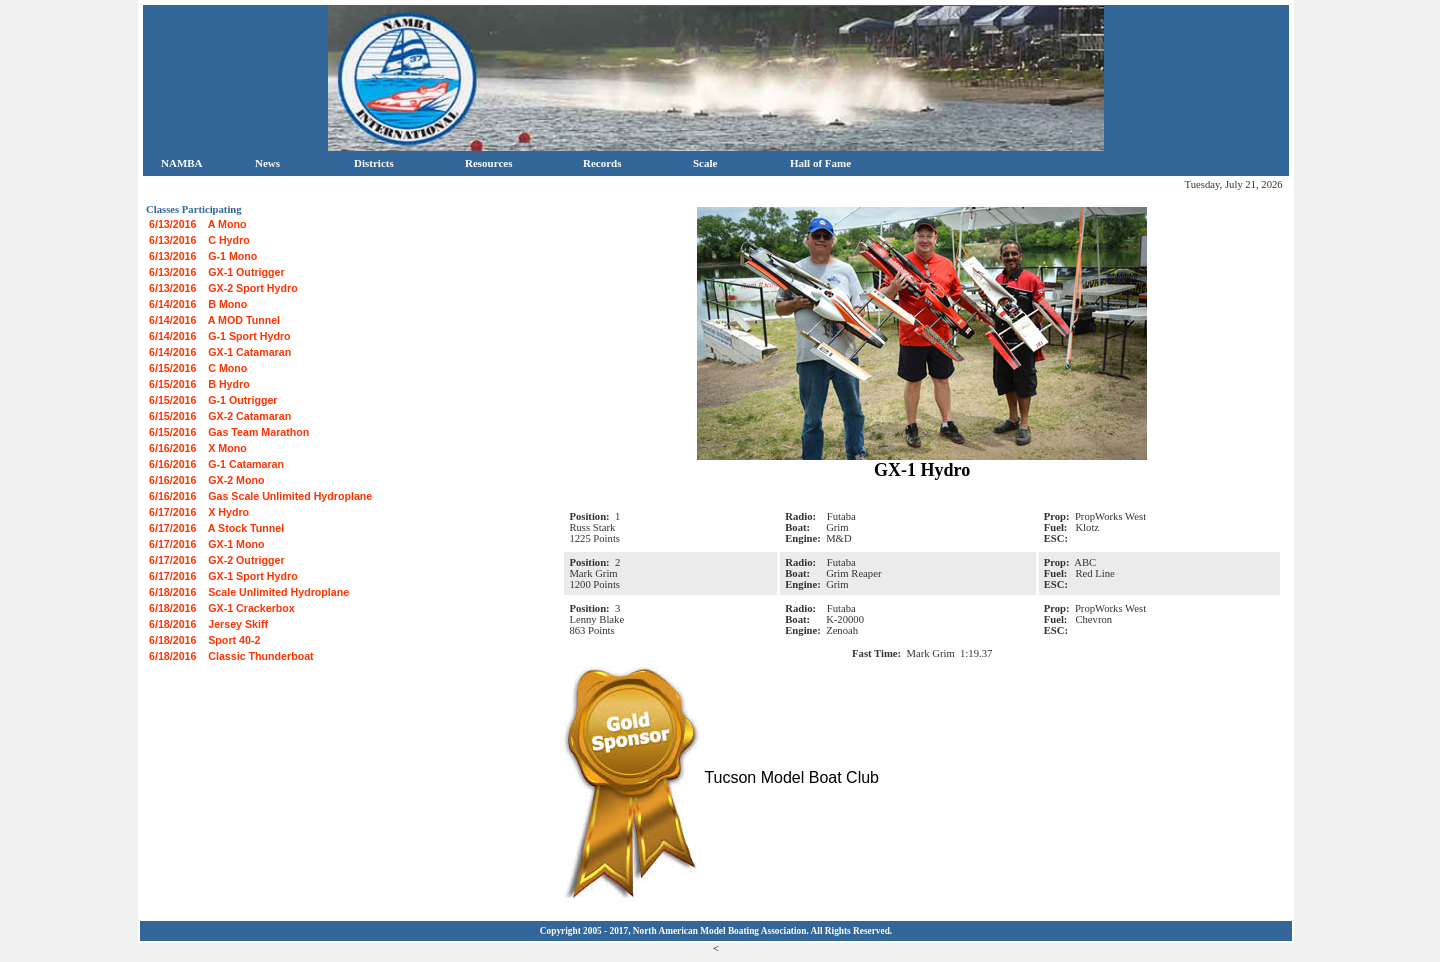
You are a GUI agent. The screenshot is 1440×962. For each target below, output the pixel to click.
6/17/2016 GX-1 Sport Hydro (223, 576)
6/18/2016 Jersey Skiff (208, 624)
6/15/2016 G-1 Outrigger (213, 400)
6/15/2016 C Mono (198, 368)
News (262, 163)
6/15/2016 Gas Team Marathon (229, 432)
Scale (699, 163)
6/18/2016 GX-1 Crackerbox (222, 608)
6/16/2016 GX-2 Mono (207, 480)
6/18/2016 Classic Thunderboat (231, 656)
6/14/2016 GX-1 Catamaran (220, 352)
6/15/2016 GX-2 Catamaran (220, 416)
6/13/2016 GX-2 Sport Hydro (223, 288)
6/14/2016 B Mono (198, 304)
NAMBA (176, 163)
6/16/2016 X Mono (198, 448)
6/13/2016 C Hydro (199, 240)
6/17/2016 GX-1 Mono (207, 544)
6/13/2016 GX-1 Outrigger (217, 272)
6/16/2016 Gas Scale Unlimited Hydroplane (260, 496)
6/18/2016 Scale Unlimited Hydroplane (249, 592)
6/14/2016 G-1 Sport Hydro (220, 336)
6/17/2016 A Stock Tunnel (216, 528)
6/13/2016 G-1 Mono (203, 256)
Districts (368, 163)
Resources (483, 163)
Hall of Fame (815, 163)
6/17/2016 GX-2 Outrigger (217, 560)
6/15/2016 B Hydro (199, 384)
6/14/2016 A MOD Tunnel (214, 320)
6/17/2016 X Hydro (199, 512)
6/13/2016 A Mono (198, 224)
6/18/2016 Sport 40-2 (204, 640)
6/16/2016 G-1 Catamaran (216, 464)
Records (597, 163)
